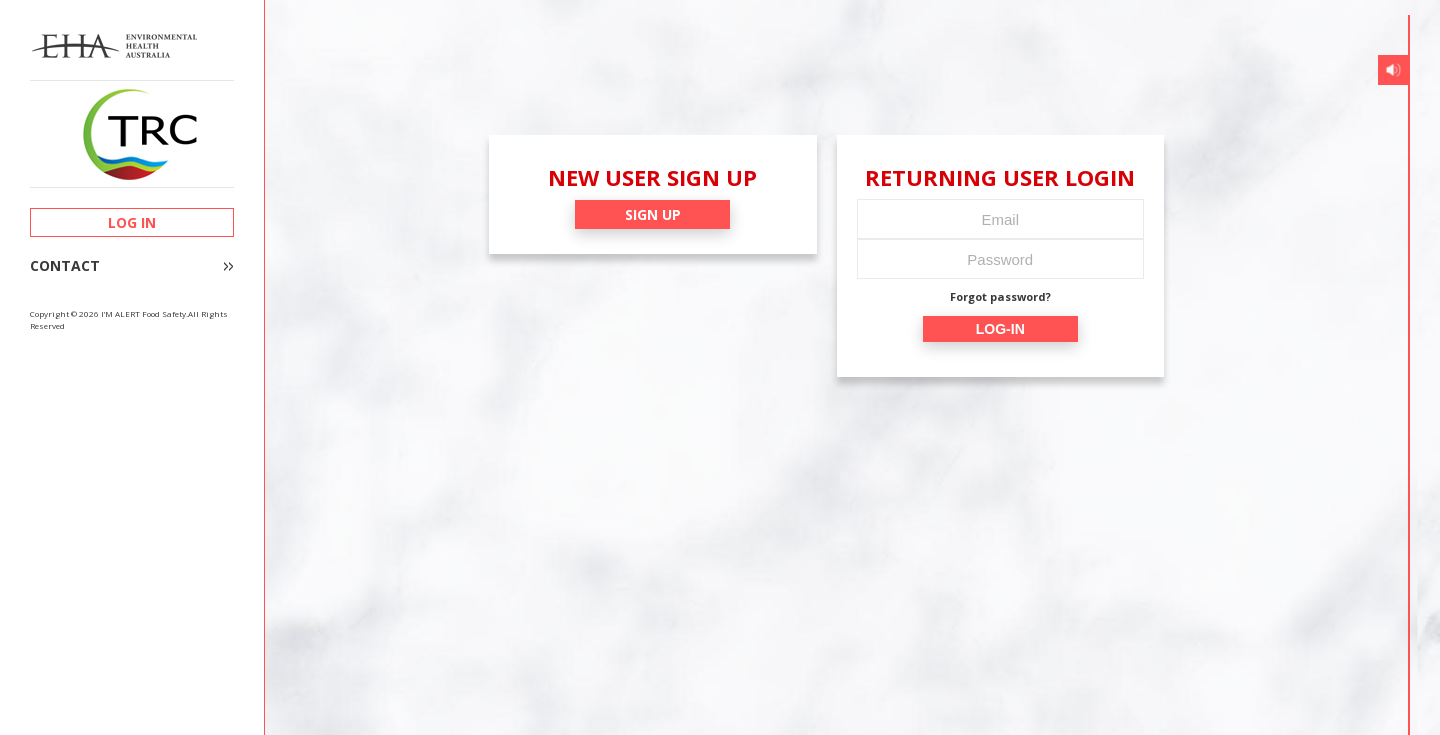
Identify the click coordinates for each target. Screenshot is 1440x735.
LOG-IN (1000, 329)
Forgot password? (1000, 296)
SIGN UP (653, 214)
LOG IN (132, 222)
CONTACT (65, 266)
